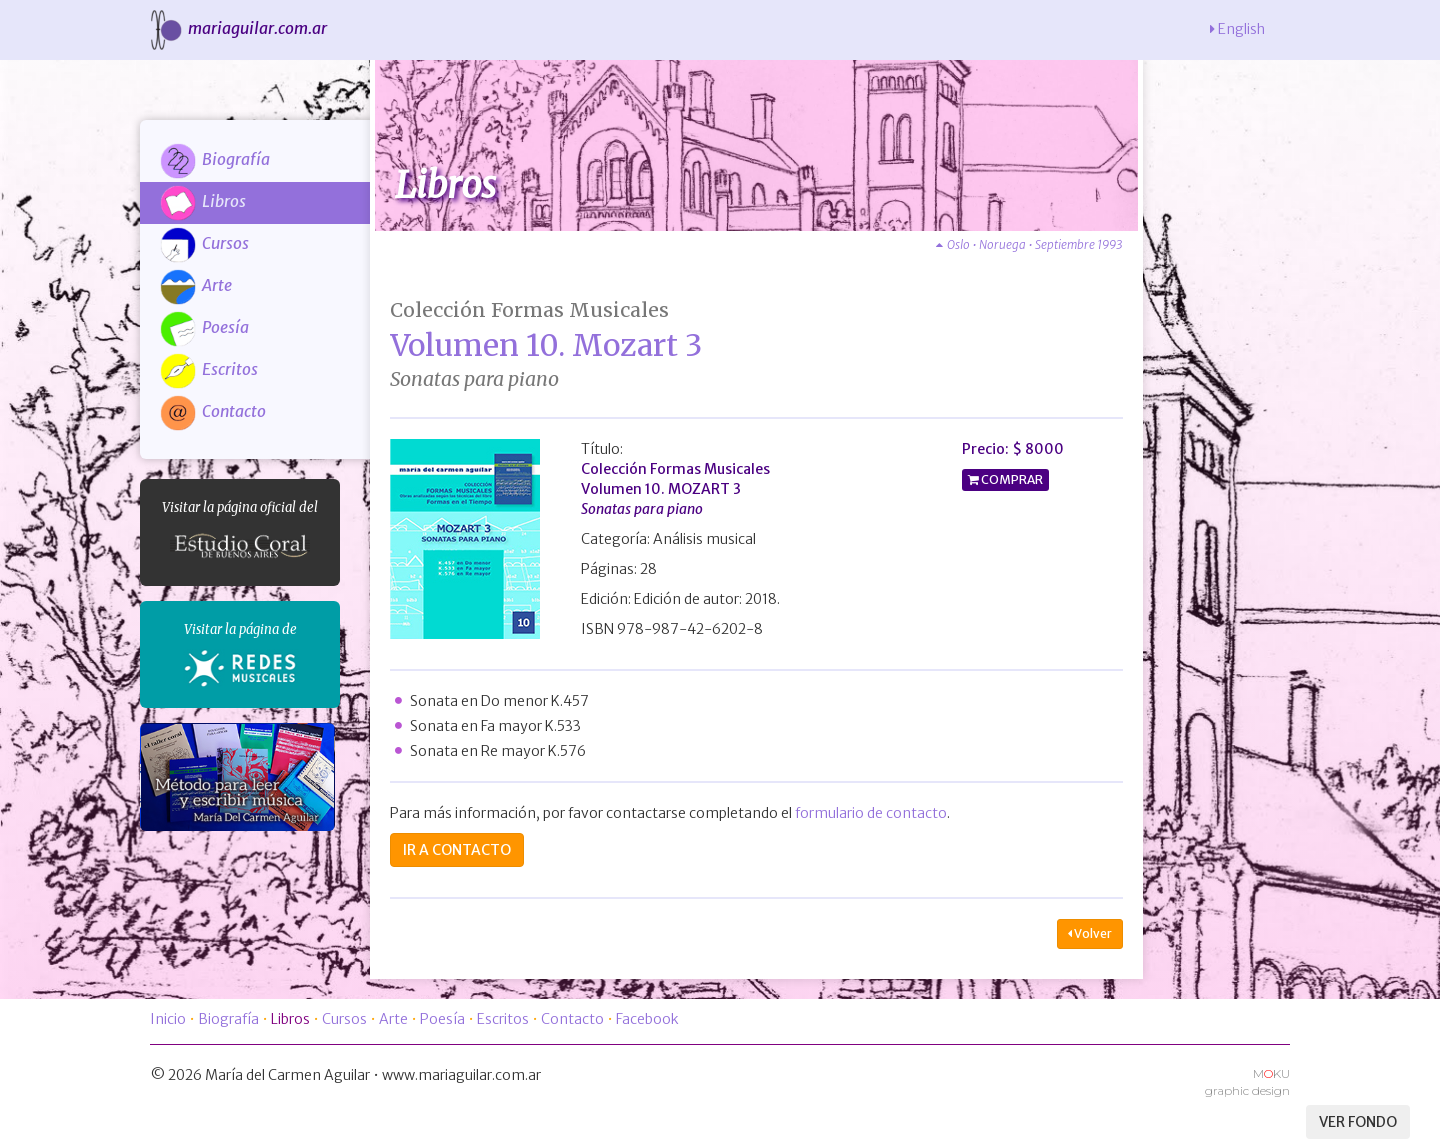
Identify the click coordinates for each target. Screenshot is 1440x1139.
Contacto (213, 411)
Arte (196, 285)
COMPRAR (1011, 479)
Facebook (647, 1019)
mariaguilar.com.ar (236, 28)
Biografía (215, 159)
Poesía (204, 327)
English (1237, 29)
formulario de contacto (871, 813)
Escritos (209, 369)
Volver (1090, 933)
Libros (203, 201)
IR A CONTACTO (457, 850)
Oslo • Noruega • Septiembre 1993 (1029, 244)
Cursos (204, 243)
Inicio (168, 1019)
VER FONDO (1358, 1122)
